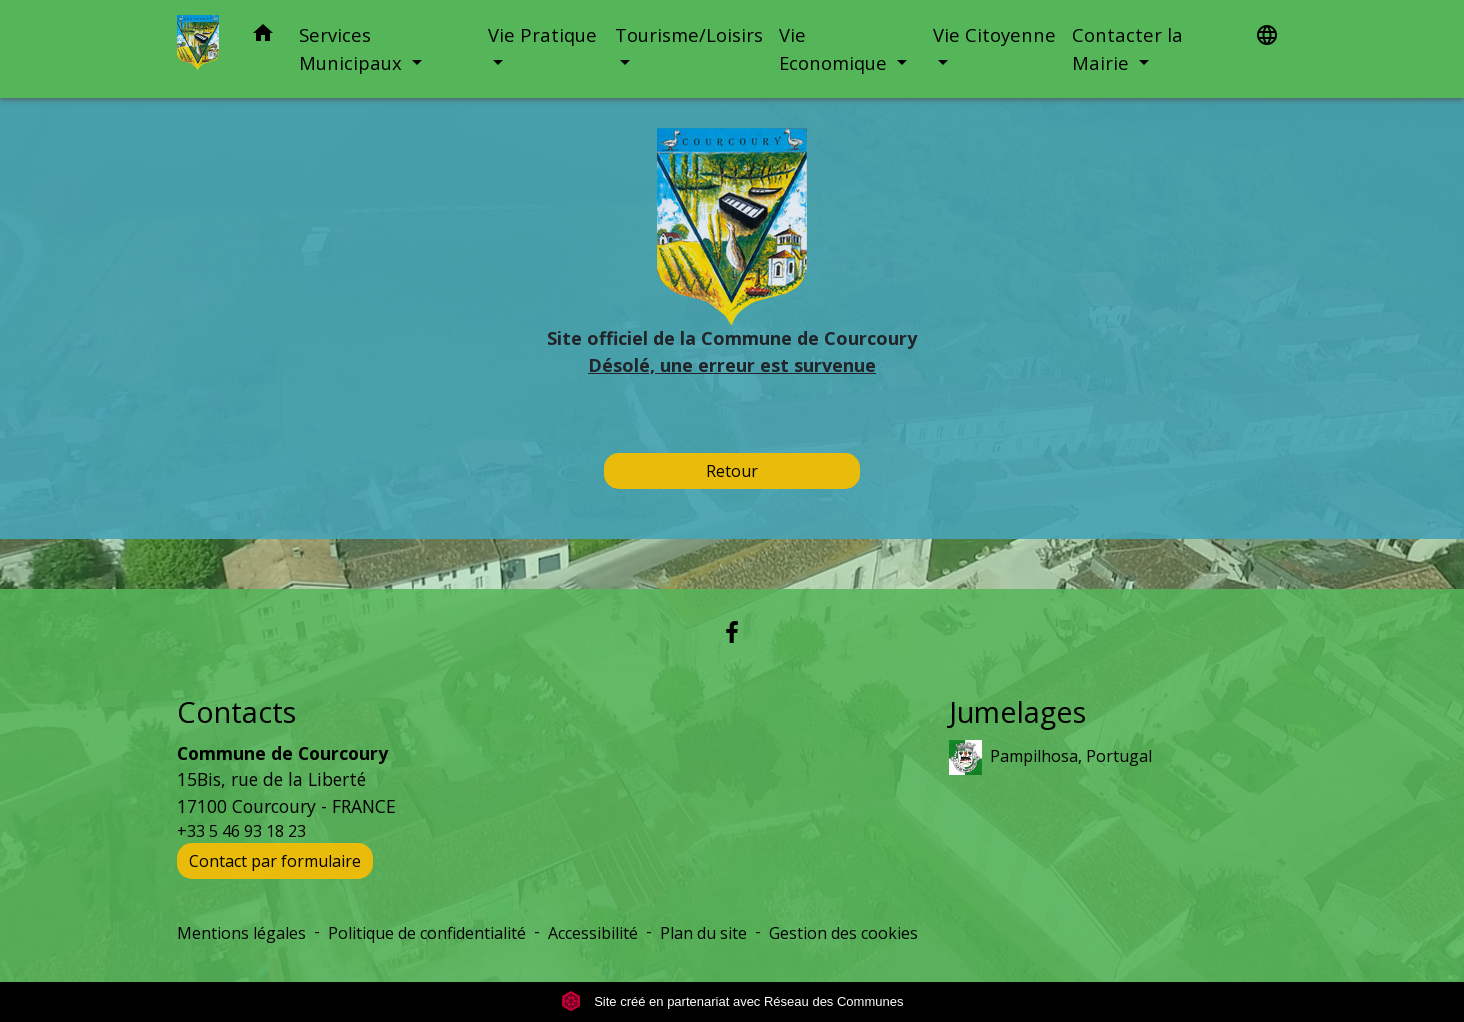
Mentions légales (241, 933)
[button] (263, 36)
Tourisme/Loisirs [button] (689, 34)
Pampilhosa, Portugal (1050, 757)
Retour (732, 471)
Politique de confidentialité (427, 933)
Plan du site (703, 933)
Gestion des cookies (843, 933)
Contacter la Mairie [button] (1127, 48)
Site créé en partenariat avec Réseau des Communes (732, 1001)
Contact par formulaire (275, 861)
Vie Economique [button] (835, 48)
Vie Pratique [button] (542, 34)
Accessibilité (593, 933)
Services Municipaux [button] (353, 48)
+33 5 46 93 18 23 (241, 831)
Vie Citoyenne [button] (994, 34)
